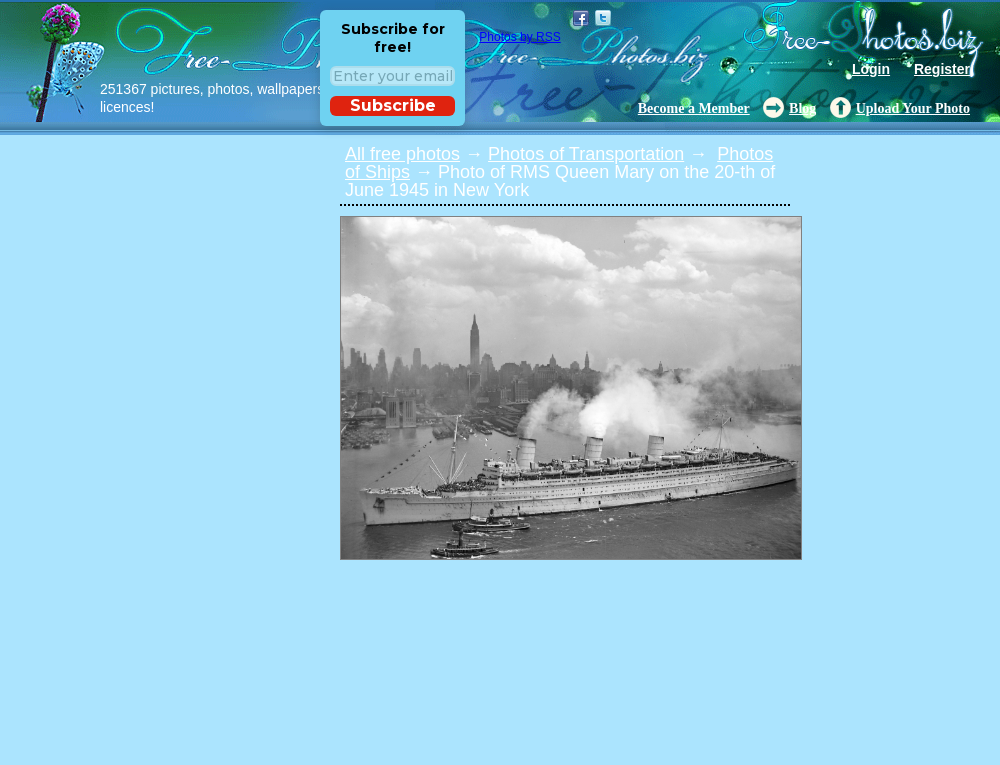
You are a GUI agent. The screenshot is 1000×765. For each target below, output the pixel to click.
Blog (802, 108)
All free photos (402, 154)
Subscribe (393, 105)
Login (871, 69)
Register (942, 69)
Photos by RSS (519, 37)
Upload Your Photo (913, 108)
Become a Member (694, 108)
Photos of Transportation (586, 154)
